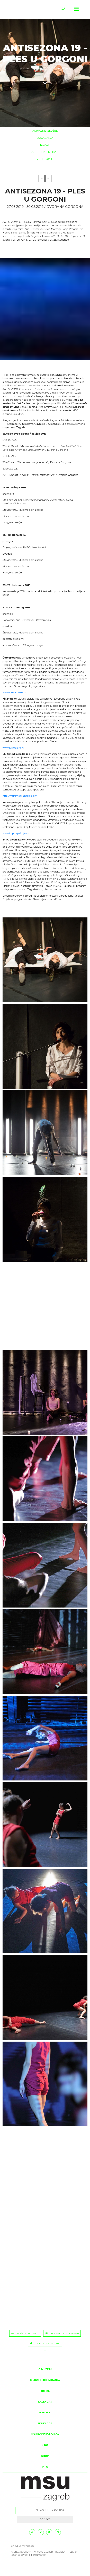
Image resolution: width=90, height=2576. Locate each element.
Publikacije (45, 159)
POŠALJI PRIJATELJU (24, 2333)
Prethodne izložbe (45, 152)
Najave (45, 144)
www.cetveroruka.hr (14, 692)
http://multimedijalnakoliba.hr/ (20, 795)
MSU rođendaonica (45, 2434)
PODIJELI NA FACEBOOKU (61, 2333)
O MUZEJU (45, 2369)
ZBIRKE (45, 2390)
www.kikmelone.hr (13, 747)
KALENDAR (45, 2401)
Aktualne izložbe (45, 130)
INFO (45, 2466)
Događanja (45, 137)
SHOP (45, 2455)
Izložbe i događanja (45, 2380)
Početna (25, 68)
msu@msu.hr (38, 2555)
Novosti (45, 2412)
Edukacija (45, 2423)
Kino (45, 2445)
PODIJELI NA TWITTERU (44, 2343)
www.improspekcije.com (17, 833)
